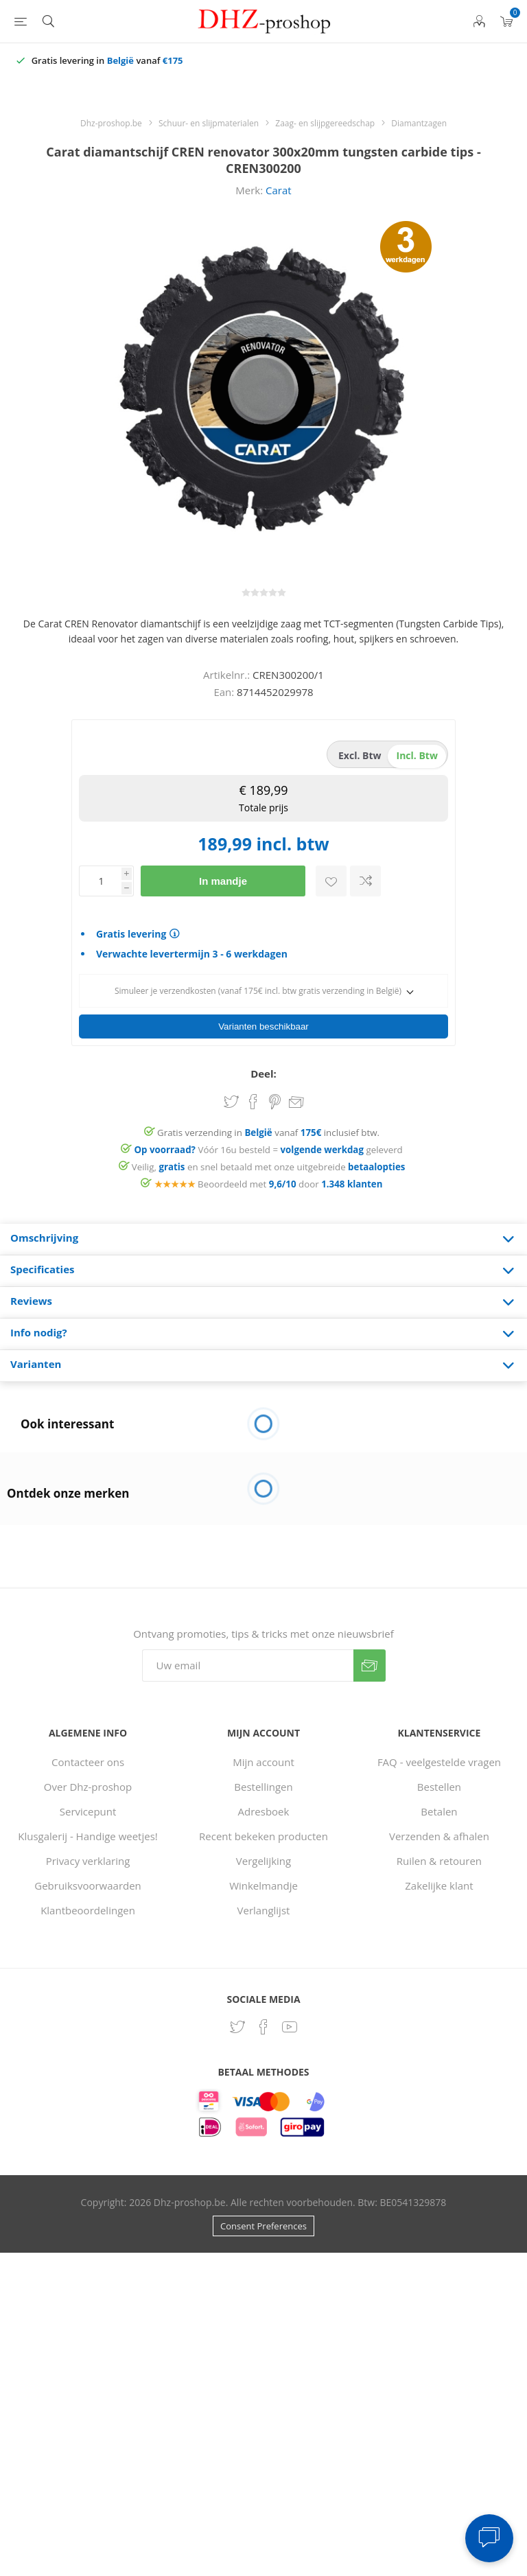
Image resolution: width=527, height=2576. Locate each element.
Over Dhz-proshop (88, 1782)
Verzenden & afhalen (439, 1832)
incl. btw (417, 755)
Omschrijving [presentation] (44, 1233)
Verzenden (369, 1661)
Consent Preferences (263, 2222)
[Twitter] (237, 2023)
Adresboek (264, 1807)
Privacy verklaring (88, 1857)
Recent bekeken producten (263, 1832)
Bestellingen (263, 1782)
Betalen (439, 1807)
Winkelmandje (263, 1881)
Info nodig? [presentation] (38, 1328)
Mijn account (263, 1758)
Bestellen (439, 1782)
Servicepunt (88, 1807)
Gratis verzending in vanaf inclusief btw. (268, 1128)
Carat (279, 190)
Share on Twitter (231, 1097)
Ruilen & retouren (439, 1857)
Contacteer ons (87, 1758)
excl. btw (360, 755)
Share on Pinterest (275, 1097)
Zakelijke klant (439, 1881)
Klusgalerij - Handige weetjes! (88, 1832)
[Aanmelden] (247, 1661)
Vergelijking (263, 1857)
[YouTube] (290, 2023)
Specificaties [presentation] (42, 1265)
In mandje (223, 881)
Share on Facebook (253, 1097)
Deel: (263, 1069)
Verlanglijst (263, 1906)
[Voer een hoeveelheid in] (100, 881)
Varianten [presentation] (35, 1360)
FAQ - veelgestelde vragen (439, 1758)
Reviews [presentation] (31, 1296)
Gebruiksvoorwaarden (87, 1881)
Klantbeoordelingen (87, 1906)
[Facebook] (263, 2023)
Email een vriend (296, 1098)
